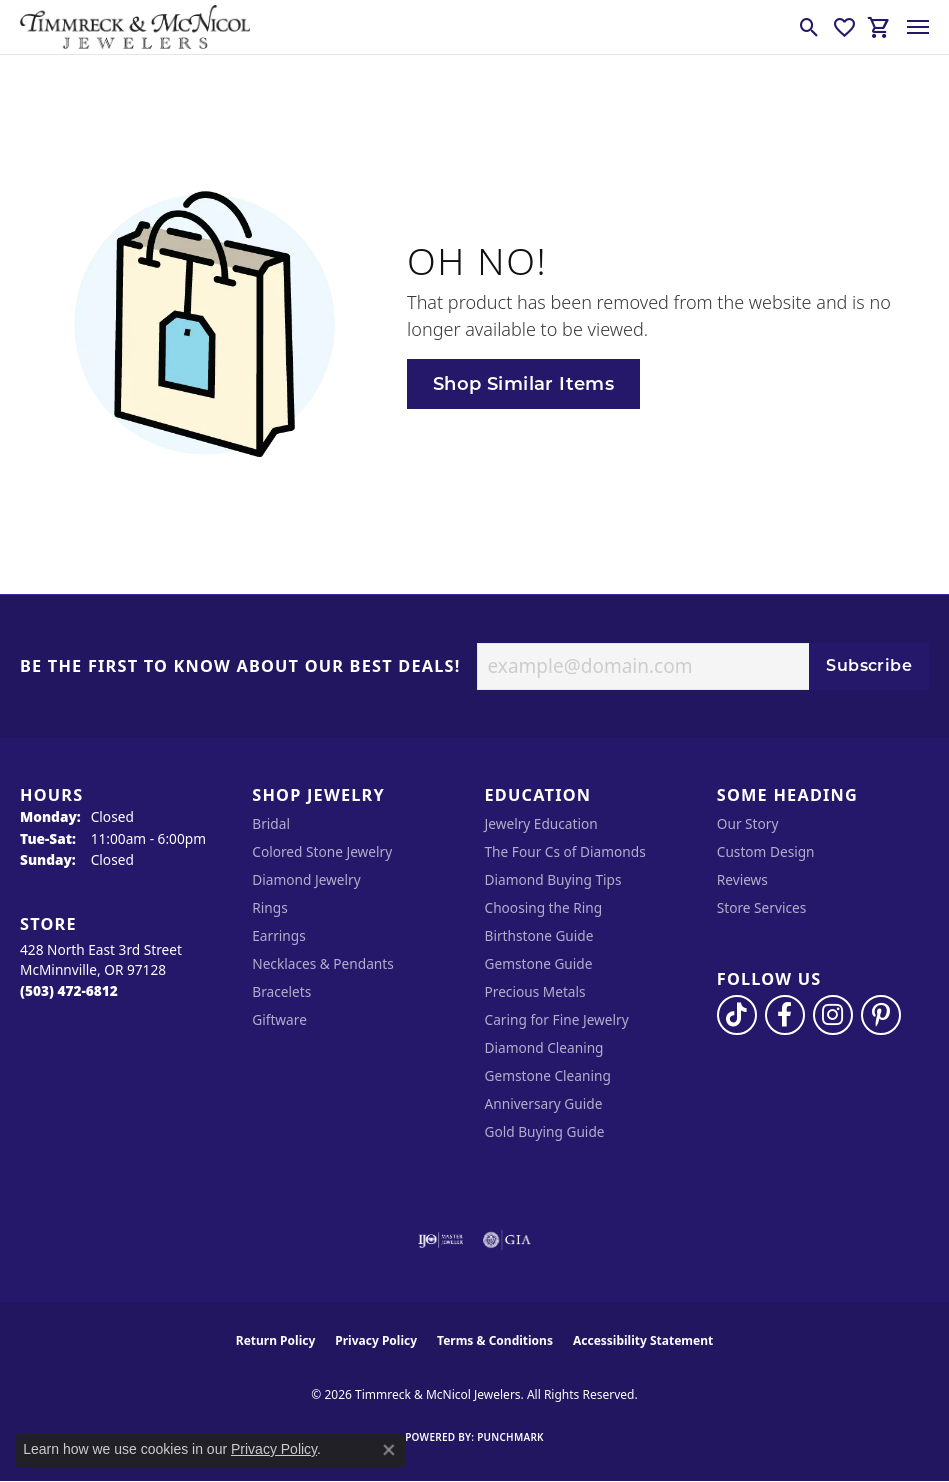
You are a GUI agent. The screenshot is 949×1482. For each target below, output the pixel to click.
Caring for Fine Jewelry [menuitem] (557, 1019)
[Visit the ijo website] (440, 1240)
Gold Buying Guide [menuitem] (545, 1131)
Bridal (271, 823)
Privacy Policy (376, 1340)
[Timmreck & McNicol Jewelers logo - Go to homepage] (135, 27)
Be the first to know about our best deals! (240, 667)
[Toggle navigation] (918, 27)
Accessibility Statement (643, 1340)
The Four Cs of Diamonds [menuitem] (565, 851)
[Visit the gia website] (507, 1240)
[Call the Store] (69, 990)
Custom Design (766, 851)
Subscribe (869, 665)
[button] (809, 27)
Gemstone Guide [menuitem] (539, 963)
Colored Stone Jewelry (322, 851)
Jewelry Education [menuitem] (541, 823)
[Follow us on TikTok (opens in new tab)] (737, 1015)
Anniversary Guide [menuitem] (544, 1103)
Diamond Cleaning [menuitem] (544, 1047)
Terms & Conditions (495, 1340)
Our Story (748, 823)
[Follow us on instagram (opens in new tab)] (833, 1015)
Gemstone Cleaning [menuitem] (548, 1075)
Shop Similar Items (523, 383)
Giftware (279, 1019)
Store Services (762, 907)
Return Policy (276, 1340)
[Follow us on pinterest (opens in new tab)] (881, 1015)
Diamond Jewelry (306, 879)
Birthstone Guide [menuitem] (539, 935)
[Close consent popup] (389, 1450)
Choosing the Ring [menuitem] (544, 907)
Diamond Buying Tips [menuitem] (553, 879)
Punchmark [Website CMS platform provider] (510, 1437)
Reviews (742, 879)
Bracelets (281, 991)
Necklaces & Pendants (323, 963)
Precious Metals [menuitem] (535, 991)
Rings (269, 907)
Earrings (279, 935)
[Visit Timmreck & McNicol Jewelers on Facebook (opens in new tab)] (785, 1015)
